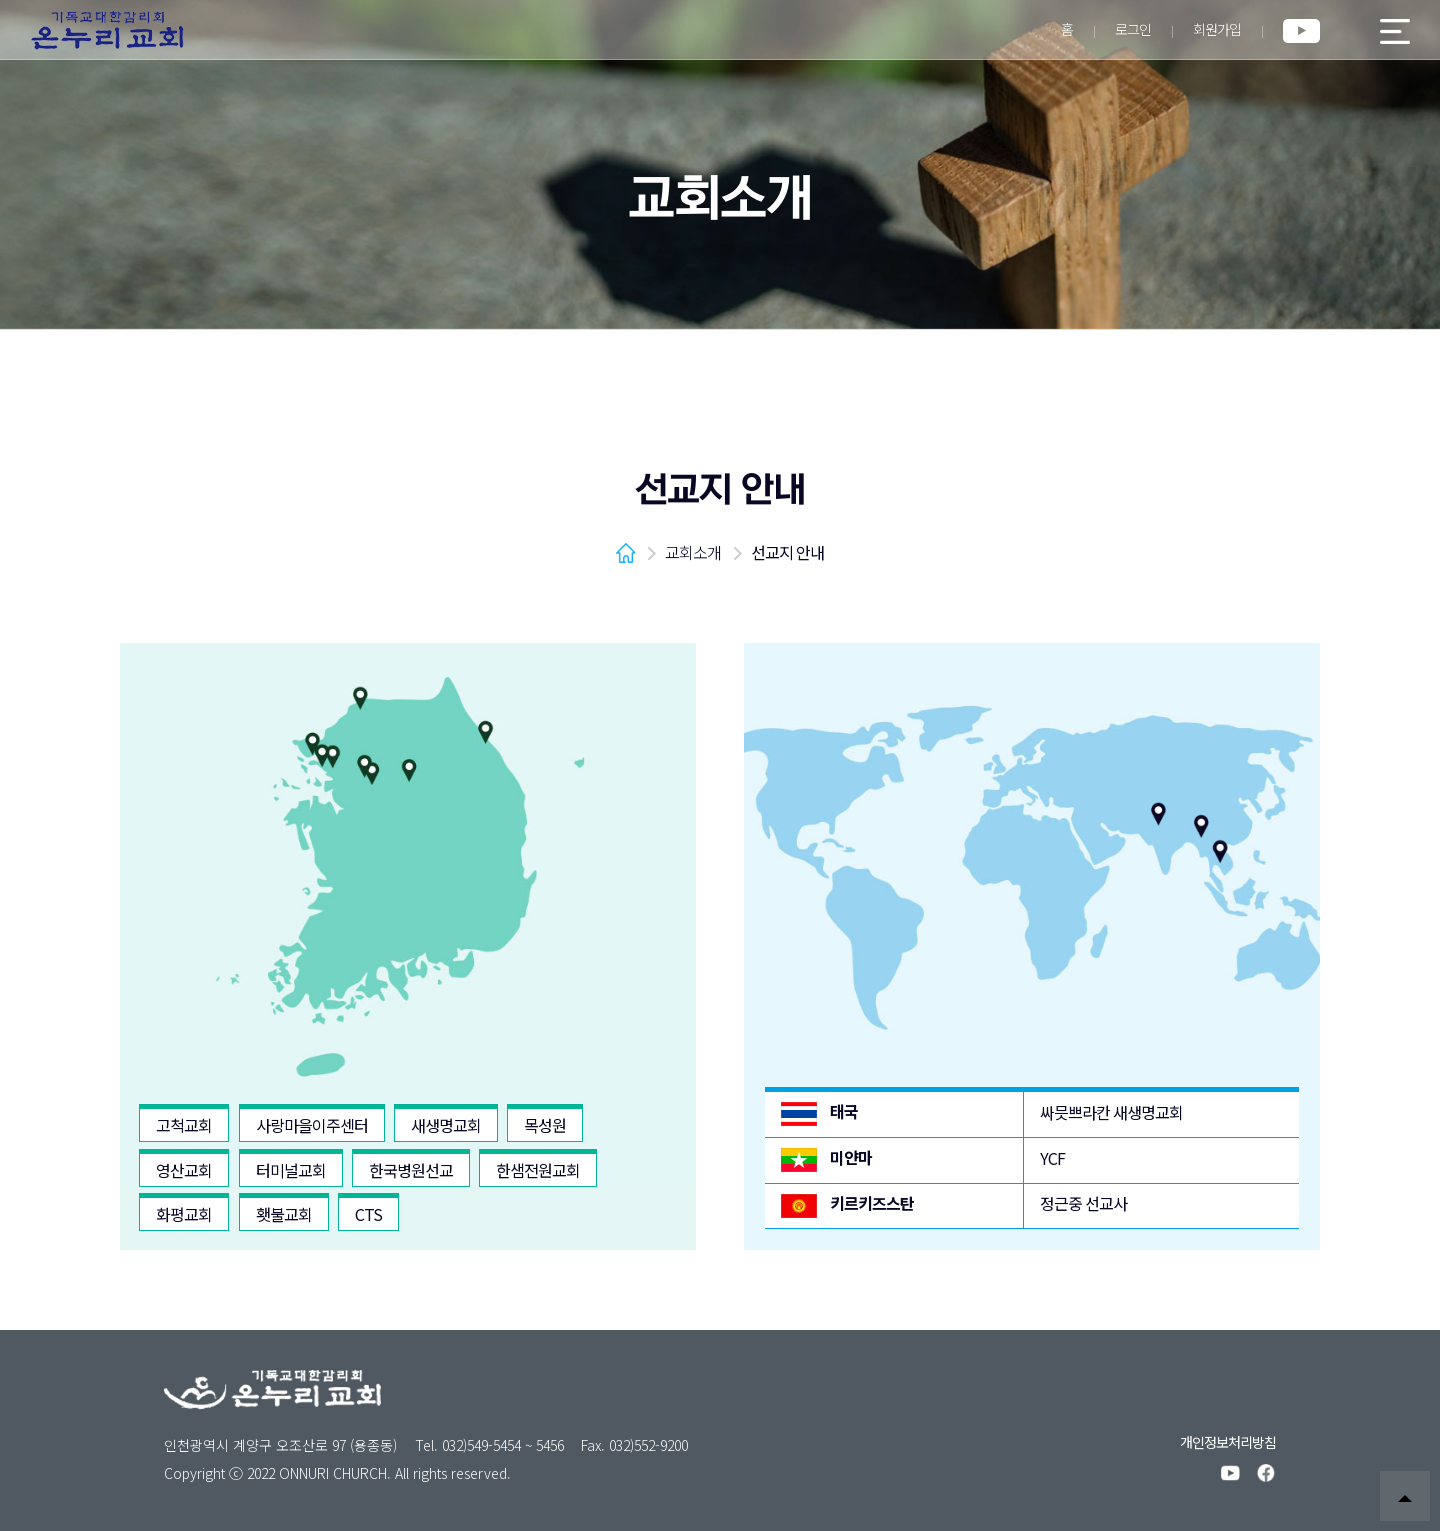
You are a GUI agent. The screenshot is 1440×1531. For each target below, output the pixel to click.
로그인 (1133, 29)
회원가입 (1217, 29)
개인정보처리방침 (1228, 1442)
